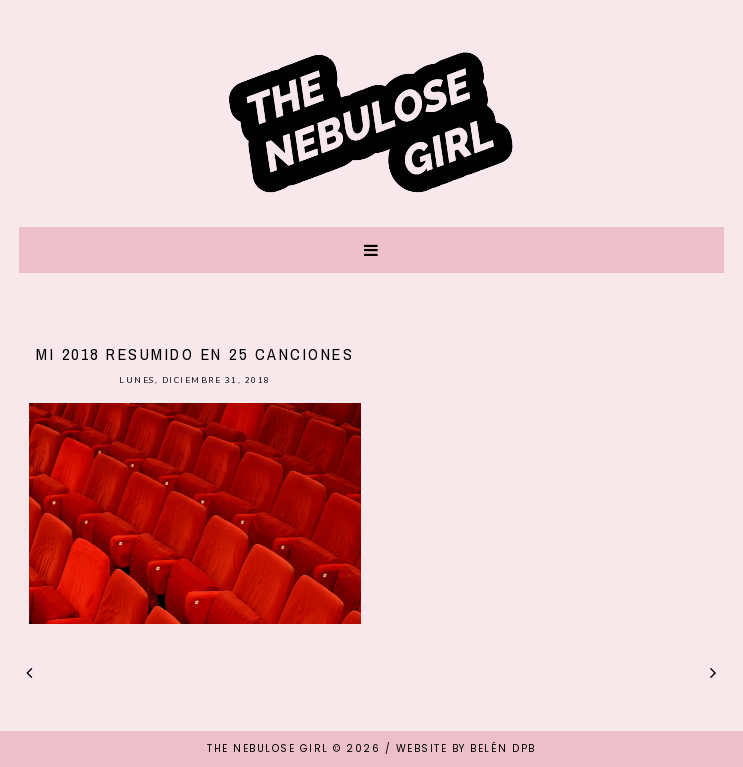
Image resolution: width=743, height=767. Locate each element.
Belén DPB (503, 748)
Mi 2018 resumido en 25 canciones (195, 354)
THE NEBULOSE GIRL (268, 748)
